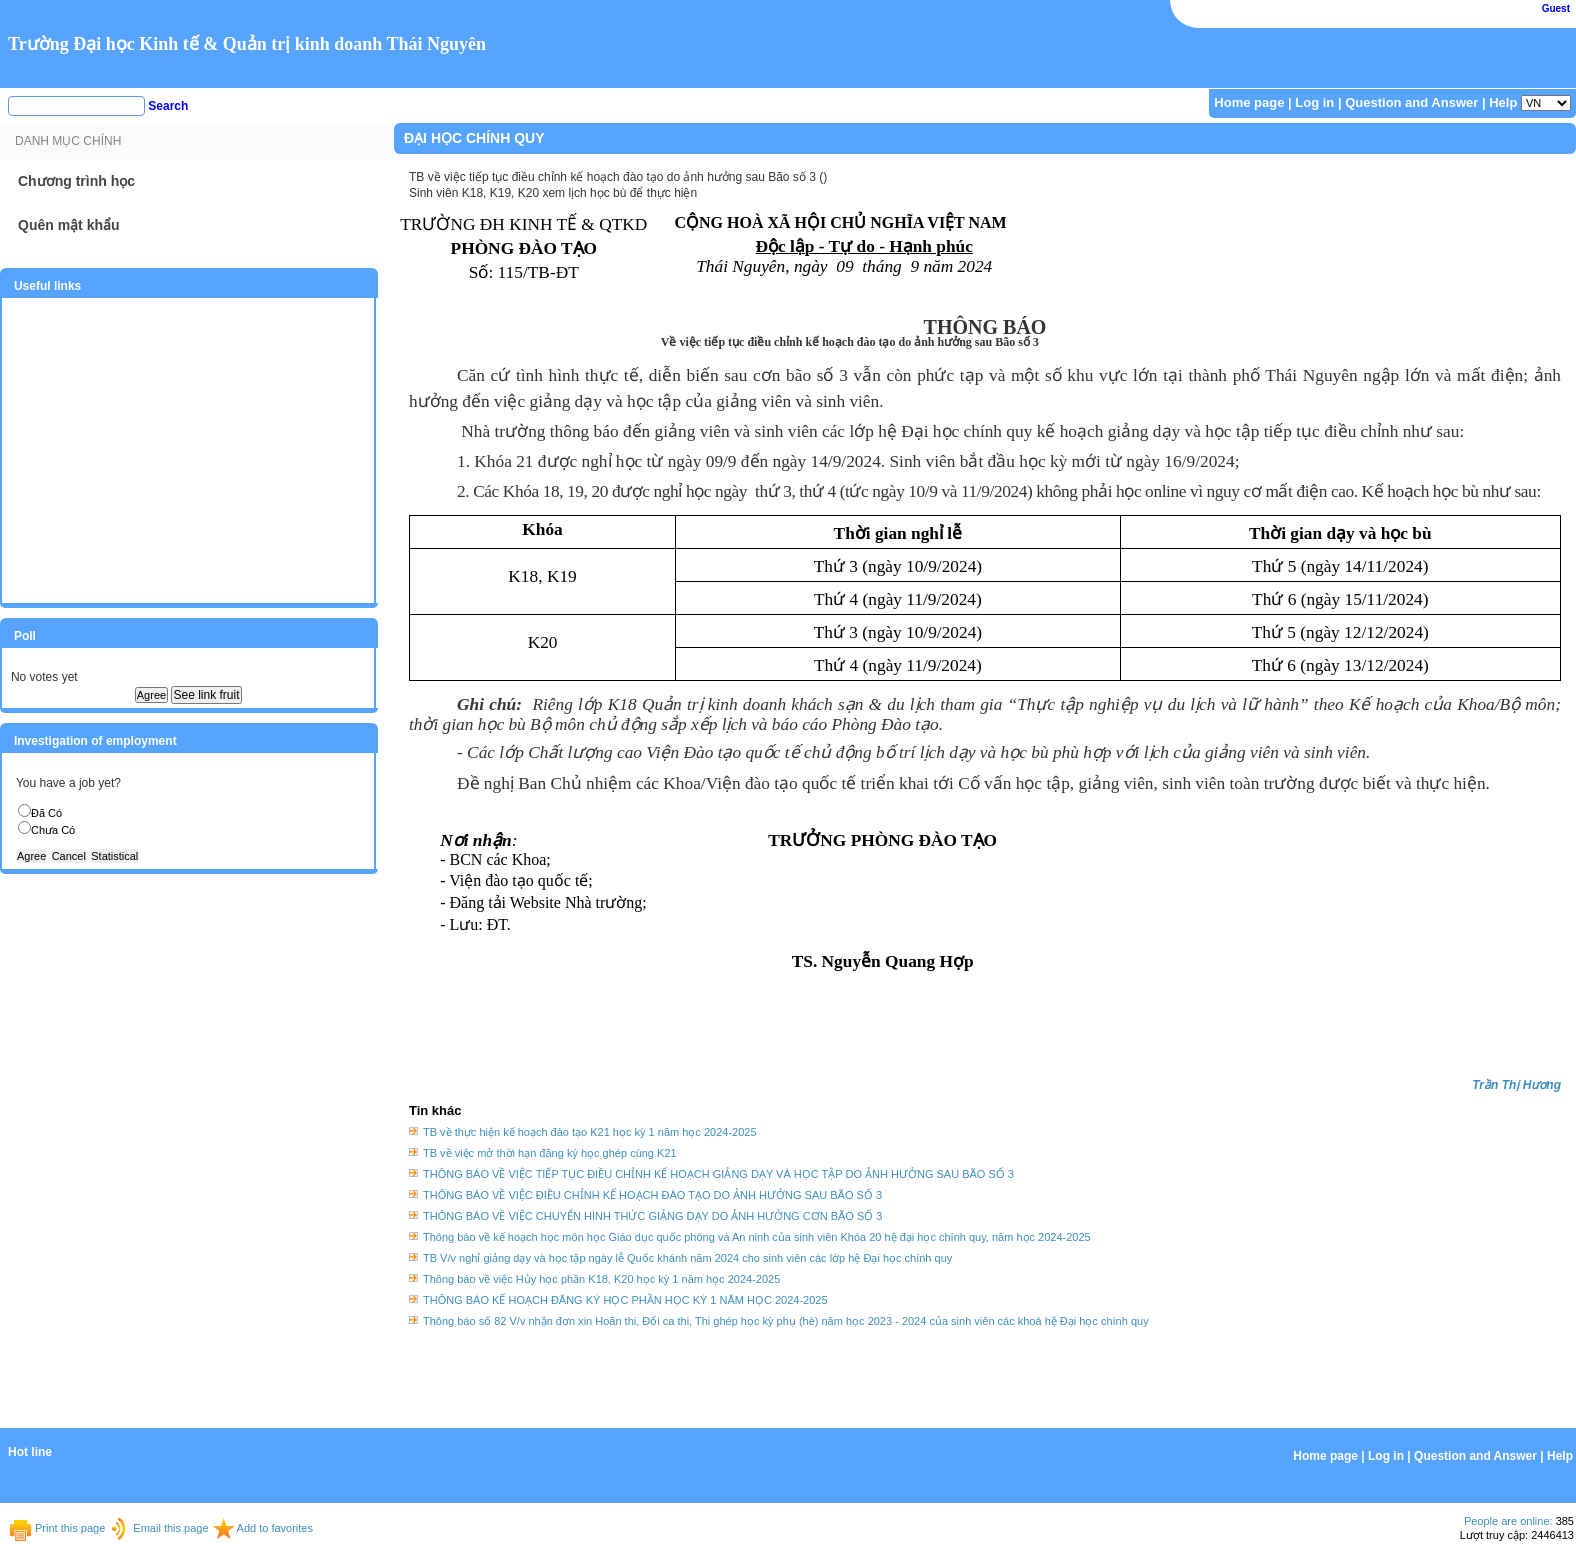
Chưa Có (53, 830)
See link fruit (206, 695)
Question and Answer (1411, 102)
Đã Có (46, 813)
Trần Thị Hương (1516, 1085)
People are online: (1508, 1521)
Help (1503, 102)
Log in (1314, 102)
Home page (1249, 102)
